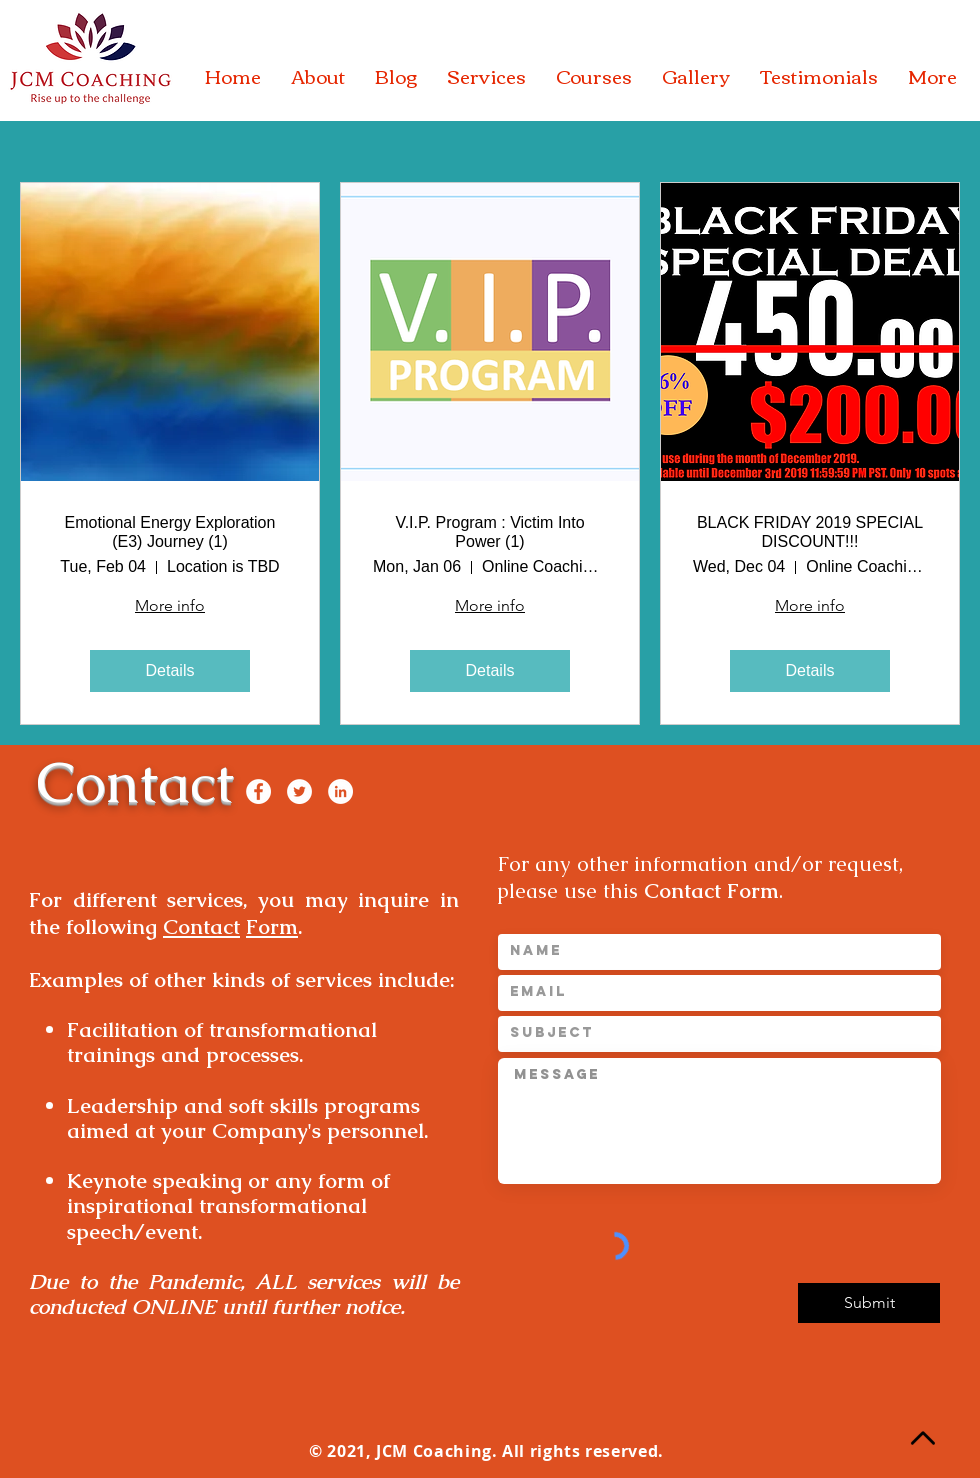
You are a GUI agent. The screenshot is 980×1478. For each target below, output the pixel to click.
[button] (318, 76)
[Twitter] (299, 791)
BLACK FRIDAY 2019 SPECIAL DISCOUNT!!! (810, 532)
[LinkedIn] (340, 791)
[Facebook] (258, 791)
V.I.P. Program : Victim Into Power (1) (489, 532)
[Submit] (869, 1303)
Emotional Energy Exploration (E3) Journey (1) (170, 532)
